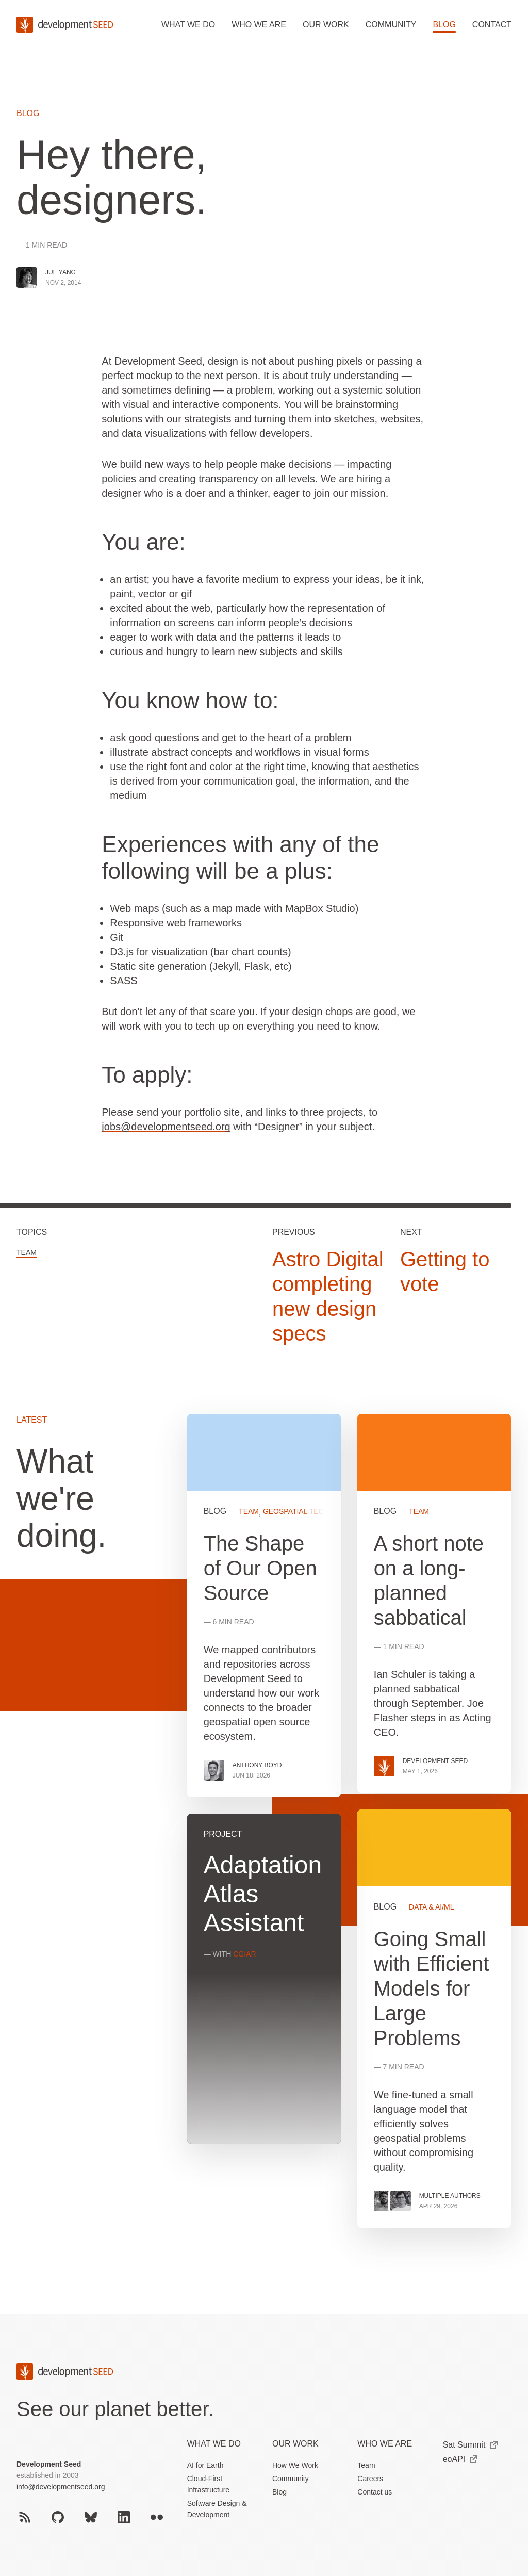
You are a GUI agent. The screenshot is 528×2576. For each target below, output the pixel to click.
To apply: (147, 1074)
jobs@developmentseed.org (166, 1126)
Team (26, 1252)
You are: (143, 542)
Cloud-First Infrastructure (208, 2484)
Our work (326, 24)
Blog (444, 24)
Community (391, 24)
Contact (492, 24)
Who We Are (384, 2443)
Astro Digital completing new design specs (328, 1296)
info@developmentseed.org (60, 2487)
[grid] (349, 1829)
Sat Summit (470, 2444)
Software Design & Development (217, 2509)
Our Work (295, 2443)
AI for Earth (205, 2465)
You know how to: (190, 700)
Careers (370, 2478)
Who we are (259, 24)
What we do (188, 24)
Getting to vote (444, 1271)
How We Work (295, 2465)
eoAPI (460, 2459)
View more (434, 2018)
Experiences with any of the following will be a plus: (240, 858)
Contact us (374, 2492)
